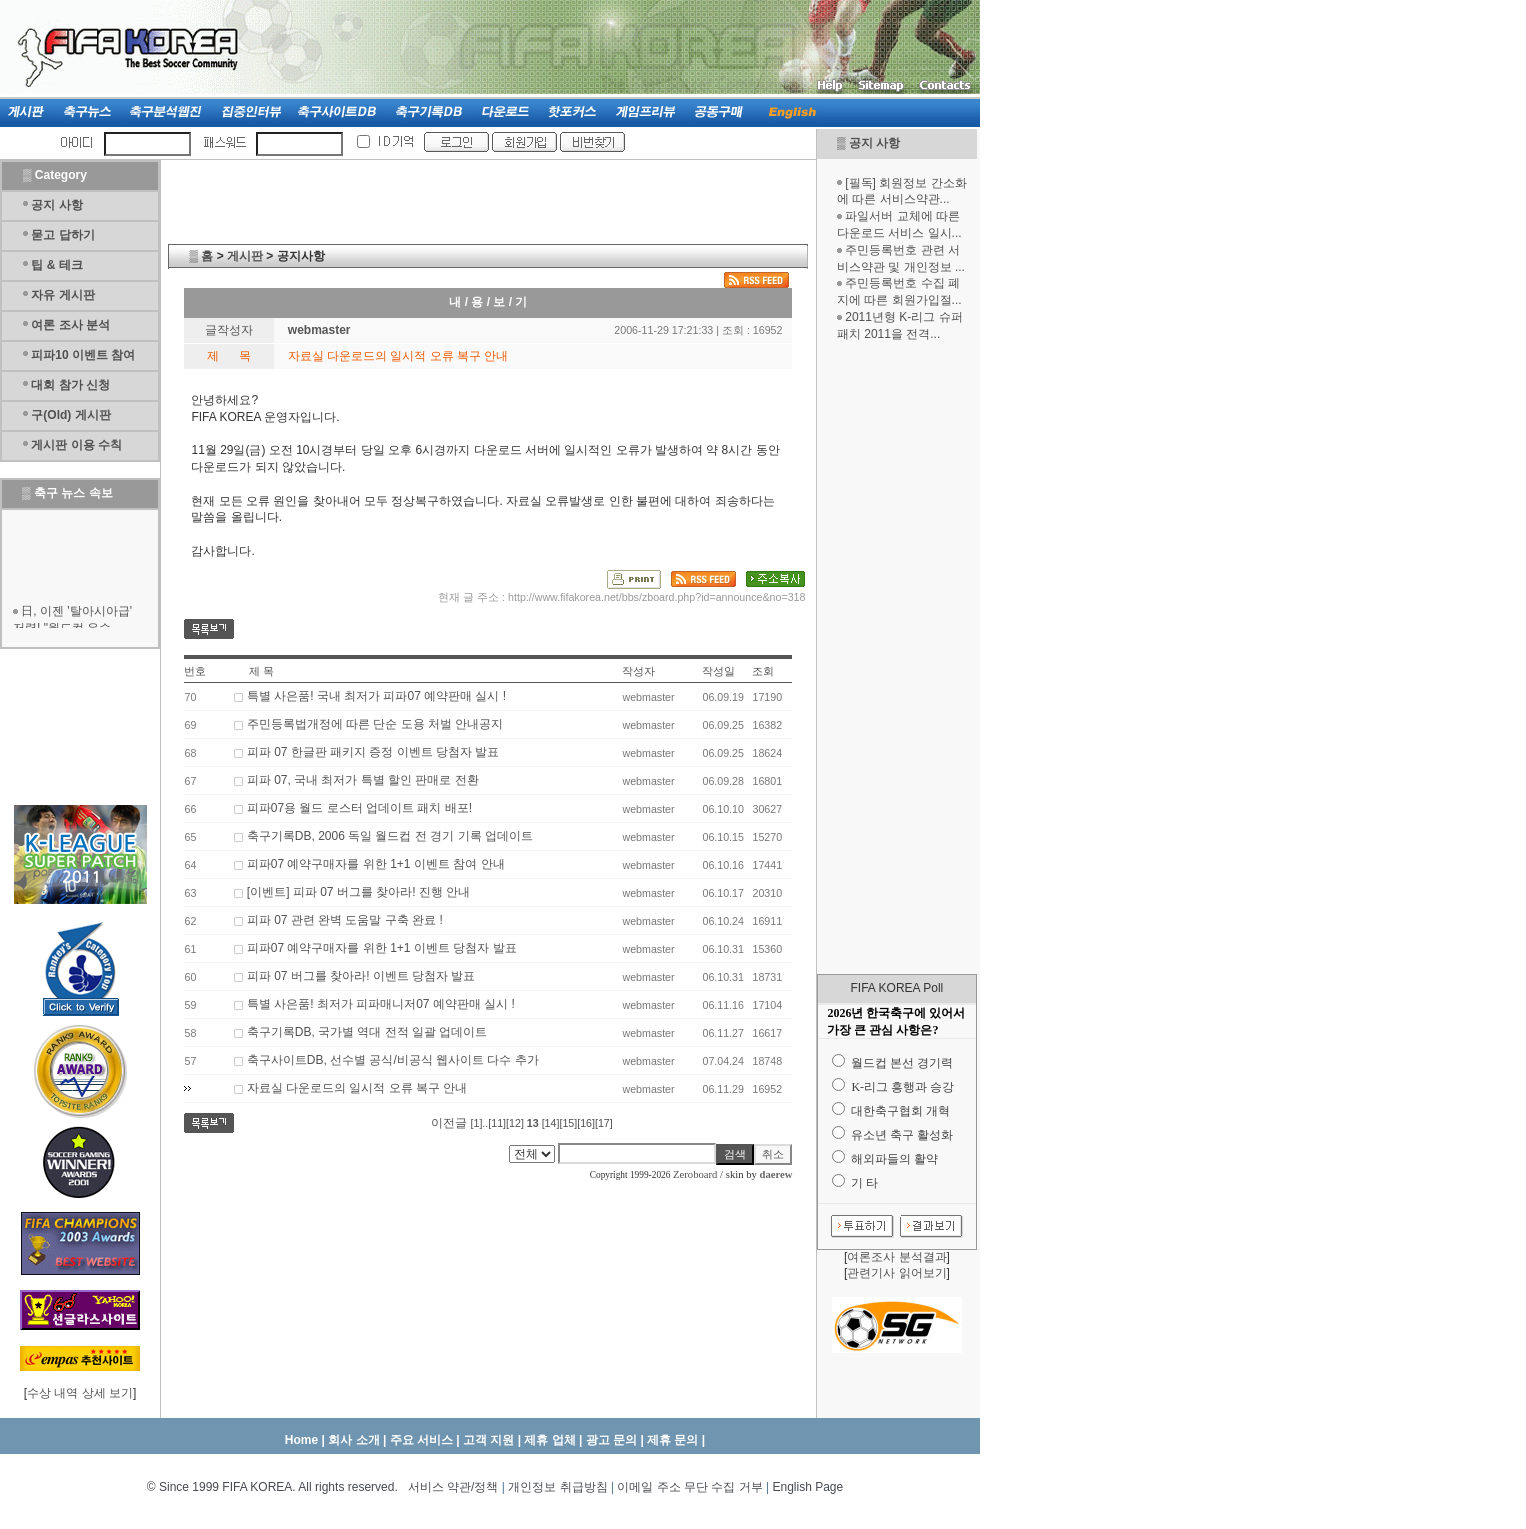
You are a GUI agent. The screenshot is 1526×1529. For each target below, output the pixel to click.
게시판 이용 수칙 (76, 445)
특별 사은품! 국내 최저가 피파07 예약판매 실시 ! (376, 696)
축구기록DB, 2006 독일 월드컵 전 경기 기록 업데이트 (390, 836)
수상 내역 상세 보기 (80, 1393)
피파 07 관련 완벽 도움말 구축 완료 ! (345, 920)
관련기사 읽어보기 (896, 1273)
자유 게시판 (62, 295)
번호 (195, 671)
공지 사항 (874, 143)
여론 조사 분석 (70, 325)
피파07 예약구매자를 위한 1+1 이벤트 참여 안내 (376, 864)
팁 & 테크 (56, 265)
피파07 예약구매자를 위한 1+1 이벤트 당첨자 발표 (382, 948)
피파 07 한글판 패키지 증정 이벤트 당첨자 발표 (373, 752)
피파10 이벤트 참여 (83, 355)
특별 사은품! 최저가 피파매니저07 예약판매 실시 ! (381, 1004)
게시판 (245, 256)
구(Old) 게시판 (70, 415)
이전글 (449, 1123)
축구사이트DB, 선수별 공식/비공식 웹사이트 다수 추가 (393, 1060)
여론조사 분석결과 (896, 1257)
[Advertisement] (897, 658)
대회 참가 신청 (70, 385)
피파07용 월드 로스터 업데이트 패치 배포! (359, 808)
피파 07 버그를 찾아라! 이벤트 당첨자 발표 (361, 976)
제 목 (261, 671)
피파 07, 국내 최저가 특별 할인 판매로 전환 (363, 780)
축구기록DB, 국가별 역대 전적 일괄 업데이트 (367, 1032)
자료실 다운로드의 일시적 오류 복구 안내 (357, 1088)
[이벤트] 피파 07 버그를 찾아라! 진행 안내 (358, 892)
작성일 (718, 671)
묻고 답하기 (62, 235)
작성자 (638, 671)
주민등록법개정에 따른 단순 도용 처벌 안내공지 (375, 724)
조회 (763, 671)
